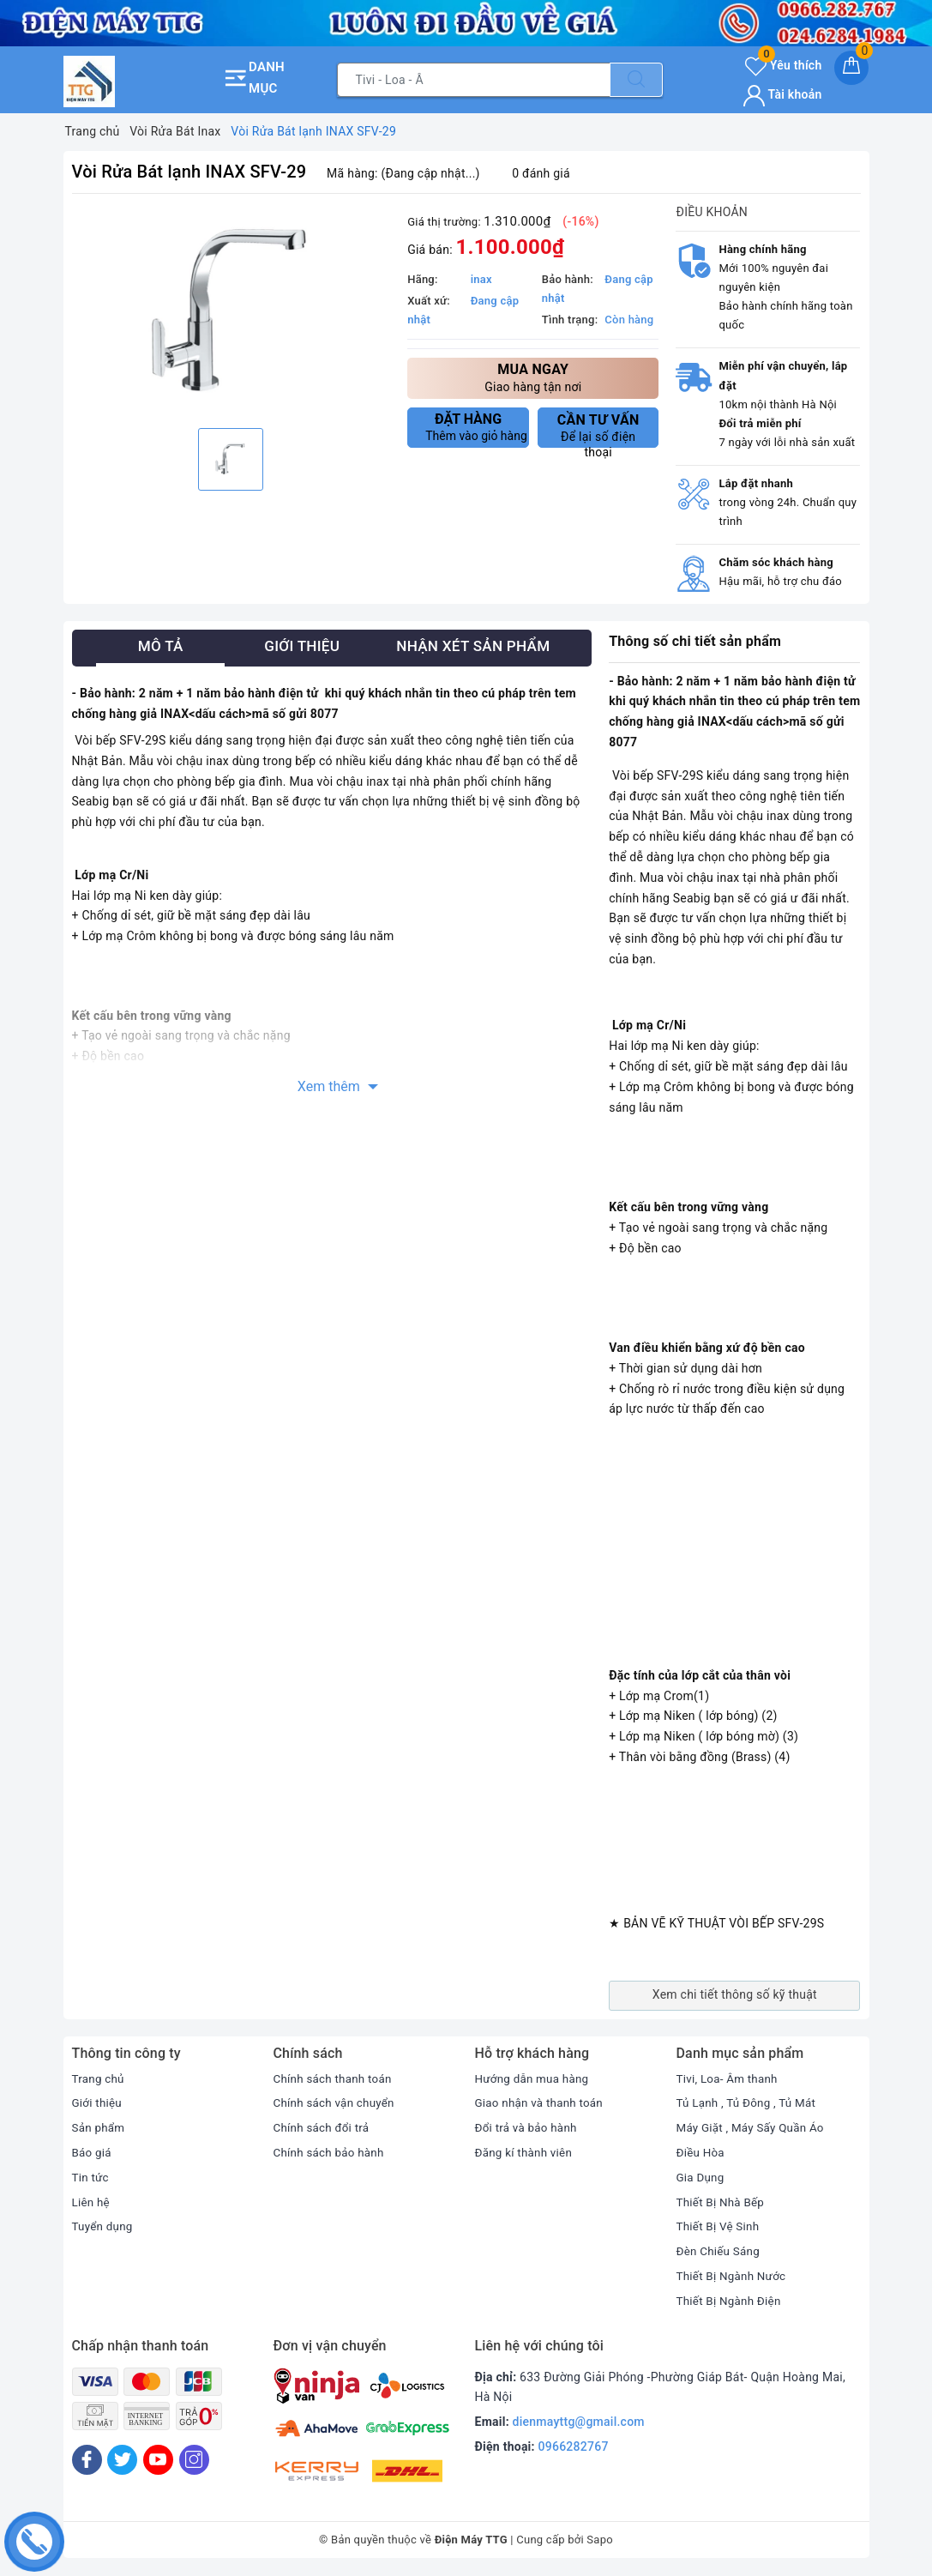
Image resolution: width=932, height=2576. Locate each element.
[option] (231, 313)
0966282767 (573, 2446)
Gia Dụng (701, 2177)
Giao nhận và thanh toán (542, 2102)
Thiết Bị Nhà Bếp (722, 2202)
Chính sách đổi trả (324, 2127)
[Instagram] (194, 2460)
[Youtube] (158, 2460)
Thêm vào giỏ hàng (476, 427)
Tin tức (91, 2177)
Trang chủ (99, 2078)
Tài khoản (782, 94)
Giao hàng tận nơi (533, 377)
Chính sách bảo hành (331, 2152)
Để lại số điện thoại (598, 430)
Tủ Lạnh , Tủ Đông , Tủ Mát (749, 2102)
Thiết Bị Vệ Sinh (719, 2226)
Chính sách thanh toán (335, 2078)
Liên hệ (91, 2202)
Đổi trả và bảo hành (528, 2127)
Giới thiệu (98, 2102)
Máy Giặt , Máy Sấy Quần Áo (753, 2127)
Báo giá (92, 2152)
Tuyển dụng (103, 2226)
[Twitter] (122, 2460)
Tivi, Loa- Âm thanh (729, 2078)
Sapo (599, 2539)
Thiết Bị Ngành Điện (731, 2301)
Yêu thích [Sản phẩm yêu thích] (783, 65)
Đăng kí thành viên (526, 2152)
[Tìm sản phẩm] (473, 80)
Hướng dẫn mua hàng (534, 2078)
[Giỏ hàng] (851, 68)
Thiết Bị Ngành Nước (733, 2276)
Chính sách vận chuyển (337, 2102)
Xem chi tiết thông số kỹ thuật (734, 1994)
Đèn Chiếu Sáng (720, 2251)
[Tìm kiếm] (636, 80)
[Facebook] (87, 2460)
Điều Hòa (701, 2152)
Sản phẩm (100, 2127)
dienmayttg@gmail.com (579, 2421)
